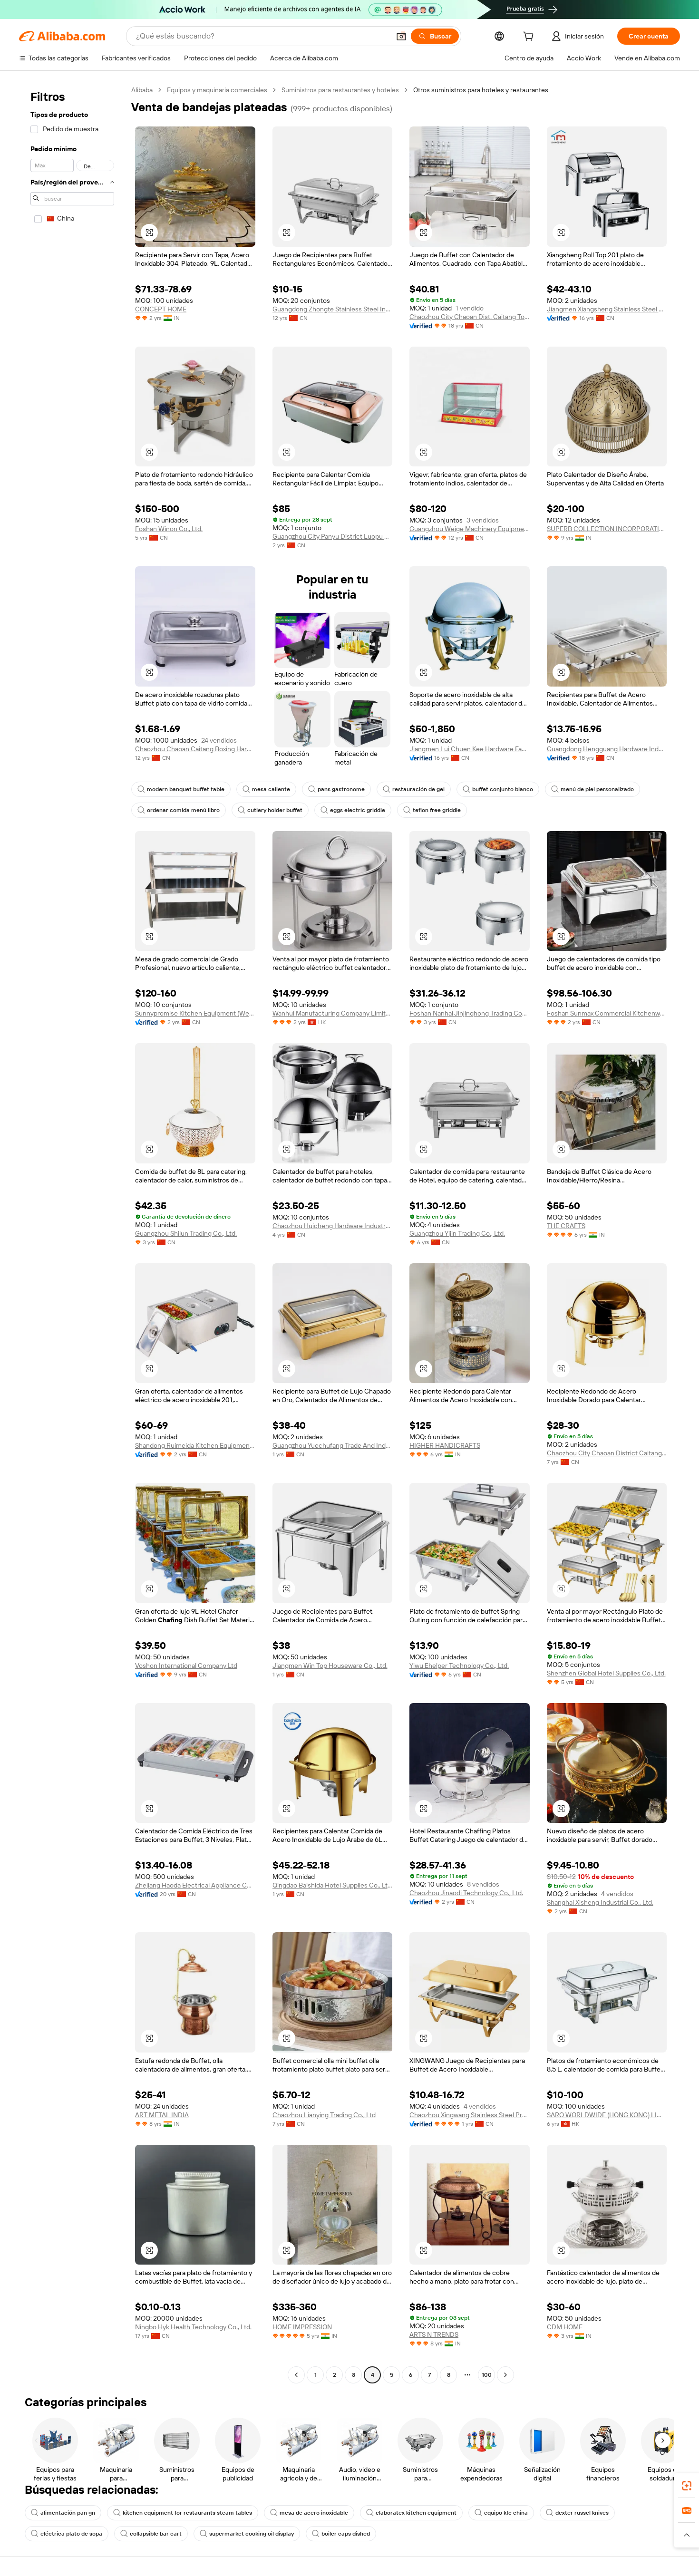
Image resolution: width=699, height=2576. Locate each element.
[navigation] (72, 1233)
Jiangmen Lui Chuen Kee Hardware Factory (469, 749)
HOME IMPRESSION (302, 2327)
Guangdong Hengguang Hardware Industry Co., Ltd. (607, 749)
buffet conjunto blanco (498, 789)
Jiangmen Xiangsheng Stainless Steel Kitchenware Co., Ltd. (607, 309)
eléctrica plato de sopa (66, 2533)
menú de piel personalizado (592, 789)
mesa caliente (266, 789)
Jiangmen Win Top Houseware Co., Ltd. (330, 1665)
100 (487, 2375)
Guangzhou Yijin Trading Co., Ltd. (457, 1233)
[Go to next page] (505, 2374)
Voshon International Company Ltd (186, 1665)
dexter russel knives (577, 2513)
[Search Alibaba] (262, 36)
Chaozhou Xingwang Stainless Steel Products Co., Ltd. (469, 2115)
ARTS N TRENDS (433, 2334)
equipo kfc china (501, 2513)
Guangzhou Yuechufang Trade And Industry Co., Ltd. (332, 1445)
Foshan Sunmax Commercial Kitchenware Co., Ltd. (607, 1013)
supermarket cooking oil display (247, 2533)
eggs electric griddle (352, 810)
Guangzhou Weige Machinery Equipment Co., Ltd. (469, 529)
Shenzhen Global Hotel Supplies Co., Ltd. (606, 1673)
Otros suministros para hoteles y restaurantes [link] (480, 90)
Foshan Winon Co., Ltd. (169, 529)
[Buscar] (435, 36)
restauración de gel (414, 789)
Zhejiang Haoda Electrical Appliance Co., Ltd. (195, 1885)
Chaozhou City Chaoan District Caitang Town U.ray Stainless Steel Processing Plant (607, 1453)
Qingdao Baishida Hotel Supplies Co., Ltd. (332, 1885)
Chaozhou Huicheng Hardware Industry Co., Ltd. (332, 1226)
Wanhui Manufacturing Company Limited (332, 1013)
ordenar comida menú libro (178, 810)
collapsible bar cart (151, 2533)
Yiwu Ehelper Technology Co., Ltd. (459, 1665)
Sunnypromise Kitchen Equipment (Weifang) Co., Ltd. (195, 1013)
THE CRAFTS (566, 1226)
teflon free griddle (432, 810)
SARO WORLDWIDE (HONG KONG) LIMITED (607, 2115)
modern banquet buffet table (180, 789)
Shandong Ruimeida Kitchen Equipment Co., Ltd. (195, 1445)
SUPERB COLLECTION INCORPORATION (607, 529)
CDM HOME (564, 2327)
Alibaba (142, 90)
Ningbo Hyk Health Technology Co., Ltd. (193, 2327)
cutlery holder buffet (270, 810)
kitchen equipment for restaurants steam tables (182, 2513)
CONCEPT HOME (160, 309)
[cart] (530, 37)
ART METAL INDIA (162, 2115)
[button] (401, 36)
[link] (686, 2485)
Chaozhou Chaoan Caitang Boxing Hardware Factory (195, 749)
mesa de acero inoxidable (309, 2513)
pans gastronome (336, 789)
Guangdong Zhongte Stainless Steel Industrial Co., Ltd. (332, 309)
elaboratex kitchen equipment (411, 2513)
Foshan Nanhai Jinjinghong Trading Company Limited (469, 1013)
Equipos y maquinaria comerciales (217, 90)
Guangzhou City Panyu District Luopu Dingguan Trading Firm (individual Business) (332, 536)
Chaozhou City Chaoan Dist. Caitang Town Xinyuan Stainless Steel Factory (469, 316)
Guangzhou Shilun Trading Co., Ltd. (186, 1233)
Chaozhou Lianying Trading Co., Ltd (324, 2115)
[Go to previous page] (296, 2374)
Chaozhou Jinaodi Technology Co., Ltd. (466, 1893)
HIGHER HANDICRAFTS (444, 1445)
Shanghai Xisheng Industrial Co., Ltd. (600, 1902)
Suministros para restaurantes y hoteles (340, 90)
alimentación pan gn (63, 2513)
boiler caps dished (341, 2533)
